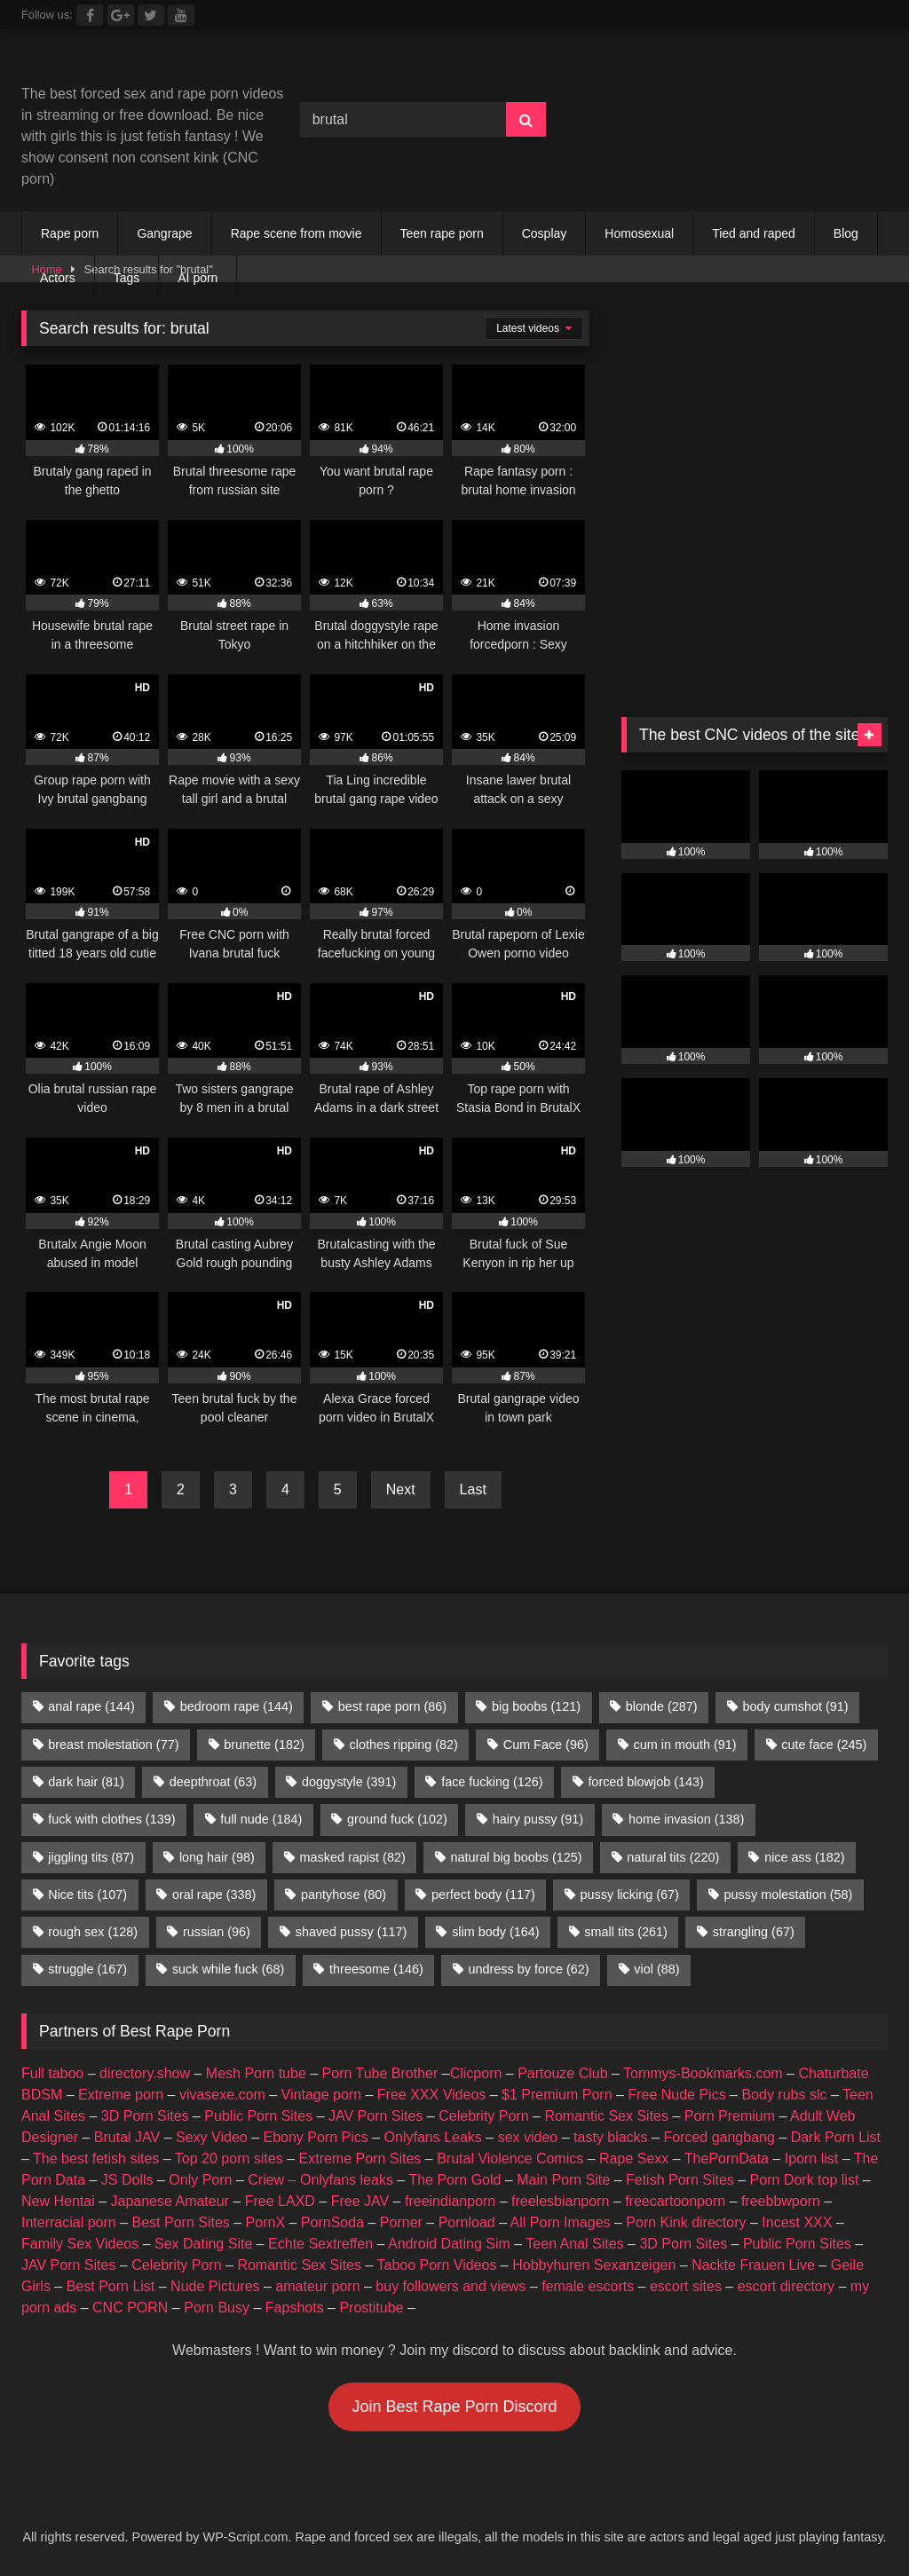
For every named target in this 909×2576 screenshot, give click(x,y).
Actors (57, 278)
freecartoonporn (675, 2201)
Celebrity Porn (483, 2115)
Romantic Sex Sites (606, 2115)
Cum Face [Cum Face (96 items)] (546, 1744)
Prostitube (371, 2307)
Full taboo (52, 2073)
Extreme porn (120, 2094)
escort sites (686, 2286)
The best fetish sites (96, 2158)
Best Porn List (111, 2286)
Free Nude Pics (676, 2094)
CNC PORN (130, 2307)
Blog (846, 233)
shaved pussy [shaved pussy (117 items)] (351, 1932)
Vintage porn (321, 2094)
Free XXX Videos (431, 2094)
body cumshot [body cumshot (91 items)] (795, 1706)
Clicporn (476, 2073)
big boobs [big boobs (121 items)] (536, 1706)
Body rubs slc (783, 2094)
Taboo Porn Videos (437, 2265)
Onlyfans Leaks (433, 2137)
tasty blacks (610, 2137)
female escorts (587, 2286)
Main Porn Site (563, 2179)
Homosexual (639, 233)
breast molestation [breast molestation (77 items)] (113, 1744)
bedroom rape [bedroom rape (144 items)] (236, 1706)
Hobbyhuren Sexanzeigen (594, 2265)
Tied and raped (753, 233)
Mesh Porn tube (256, 2073)
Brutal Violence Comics (510, 2158)
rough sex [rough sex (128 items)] (93, 1932)
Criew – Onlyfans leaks (320, 2179)
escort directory (786, 2286)
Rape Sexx (633, 2158)
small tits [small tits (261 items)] (626, 1932)
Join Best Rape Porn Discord (454, 2406)
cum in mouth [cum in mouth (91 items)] (685, 1744)
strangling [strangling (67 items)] (753, 1932)
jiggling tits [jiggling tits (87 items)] (91, 1857)
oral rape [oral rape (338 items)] (214, 1894)
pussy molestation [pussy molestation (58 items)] (788, 1894)
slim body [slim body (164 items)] (495, 1932)
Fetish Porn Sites (680, 2179)
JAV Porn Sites (375, 2115)
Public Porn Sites (258, 2115)
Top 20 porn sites (229, 2158)
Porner (401, 2222)
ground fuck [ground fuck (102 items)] (397, 1819)
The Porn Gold (454, 2179)
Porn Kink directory (686, 2222)
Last (473, 1489)
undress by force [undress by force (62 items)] (529, 1969)
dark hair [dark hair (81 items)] (86, 1782)
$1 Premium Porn (557, 2094)
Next (400, 1489)
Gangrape (164, 233)
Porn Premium (729, 2115)
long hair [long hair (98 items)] (217, 1857)
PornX (265, 2222)
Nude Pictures (215, 2286)
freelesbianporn (560, 2201)
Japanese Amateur (170, 2201)
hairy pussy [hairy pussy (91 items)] (538, 1819)
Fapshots (294, 2307)
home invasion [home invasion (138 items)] (686, 1819)
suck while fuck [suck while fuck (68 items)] (228, 1969)
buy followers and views (450, 2286)
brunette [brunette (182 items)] (264, 1744)
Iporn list (811, 2158)
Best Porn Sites (181, 2222)
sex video (528, 2137)
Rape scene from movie (296, 233)
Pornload (467, 2222)
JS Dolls (127, 2179)
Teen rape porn (442, 233)
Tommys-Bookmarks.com (703, 2073)
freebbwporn (780, 2201)
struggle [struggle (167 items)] (87, 1969)
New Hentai (58, 2201)
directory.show (144, 2073)
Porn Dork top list (804, 2179)
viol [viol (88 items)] (656, 1969)
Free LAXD (280, 2201)
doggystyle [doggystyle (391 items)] (349, 1782)
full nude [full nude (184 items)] (261, 1819)
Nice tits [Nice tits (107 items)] (87, 1894)
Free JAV (360, 2201)
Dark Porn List (836, 2137)
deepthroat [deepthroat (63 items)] (213, 1782)
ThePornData (726, 2158)
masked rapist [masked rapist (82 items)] (353, 1857)
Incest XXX (797, 2222)
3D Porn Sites (145, 2115)
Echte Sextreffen (320, 2243)
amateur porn (317, 2286)
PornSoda (332, 2222)
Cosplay (544, 233)
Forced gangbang (718, 2137)
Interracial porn (68, 2222)
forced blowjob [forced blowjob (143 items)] (645, 1782)
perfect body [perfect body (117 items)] (483, 1894)
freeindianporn (450, 2201)
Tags (127, 278)
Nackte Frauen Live (753, 2265)
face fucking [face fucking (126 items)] (491, 1782)
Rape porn (70, 233)
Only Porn (200, 2179)
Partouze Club (562, 2073)
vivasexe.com (222, 2094)
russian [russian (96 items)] (216, 1932)
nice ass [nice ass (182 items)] (804, 1857)
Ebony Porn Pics (315, 2137)
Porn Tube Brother (380, 2073)
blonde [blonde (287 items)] (662, 1706)
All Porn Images (560, 2222)
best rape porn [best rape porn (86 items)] (392, 1706)
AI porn (197, 278)
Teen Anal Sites (574, 2243)
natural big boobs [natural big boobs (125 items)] (516, 1857)
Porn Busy (216, 2307)
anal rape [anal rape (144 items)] (91, 1706)
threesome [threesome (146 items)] (376, 1969)
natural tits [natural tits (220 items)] (673, 1857)
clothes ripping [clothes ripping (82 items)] (404, 1744)
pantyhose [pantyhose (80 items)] (343, 1894)
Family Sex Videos (79, 2243)
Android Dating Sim (449, 2243)
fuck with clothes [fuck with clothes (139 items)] (111, 1819)
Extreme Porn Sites (360, 2158)
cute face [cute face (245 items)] (823, 1744)
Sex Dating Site (203, 2243)
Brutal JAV (127, 2137)
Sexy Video (212, 2137)
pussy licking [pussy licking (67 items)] (630, 1894)
